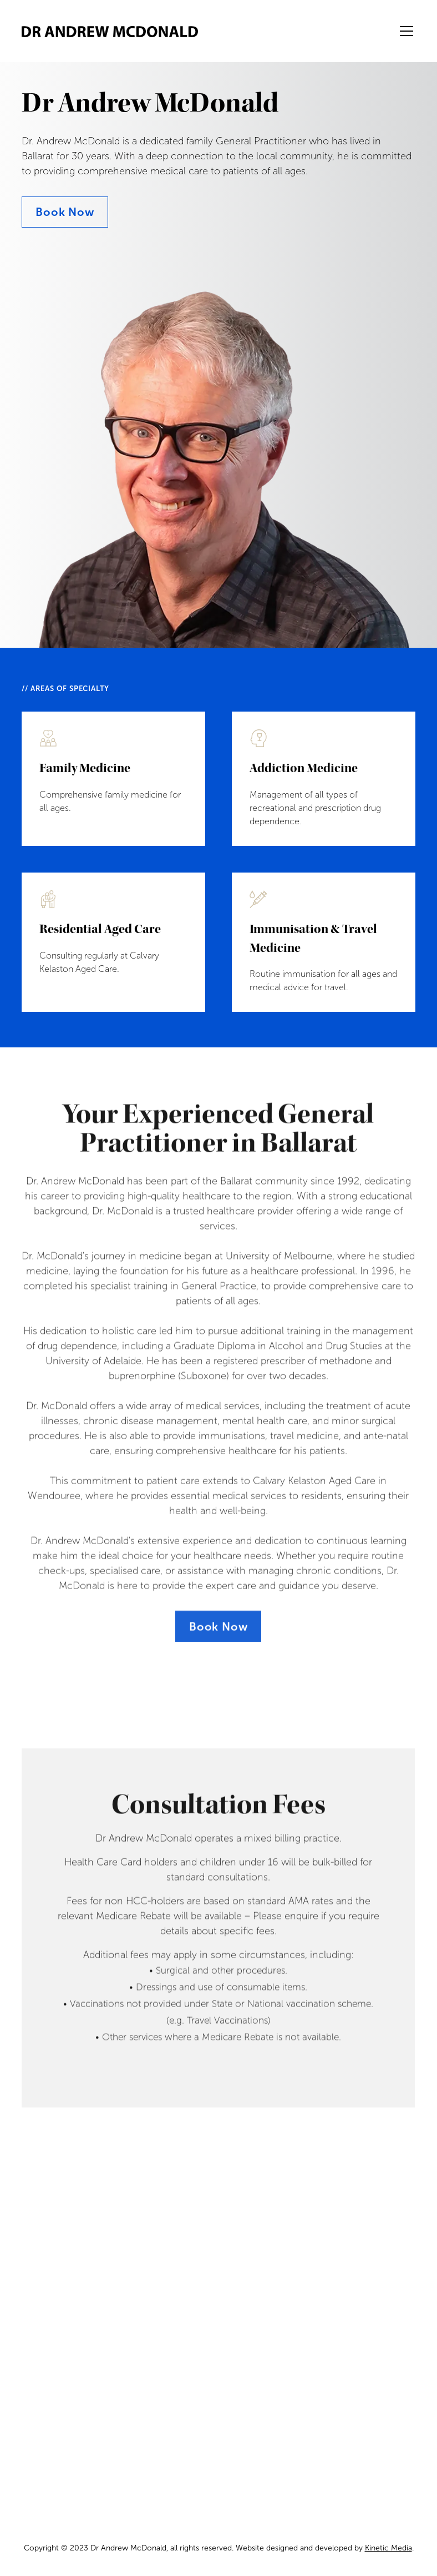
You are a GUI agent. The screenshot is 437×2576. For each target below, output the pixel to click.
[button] (404, 31)
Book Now (64, 212)
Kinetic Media (388, 2548)
